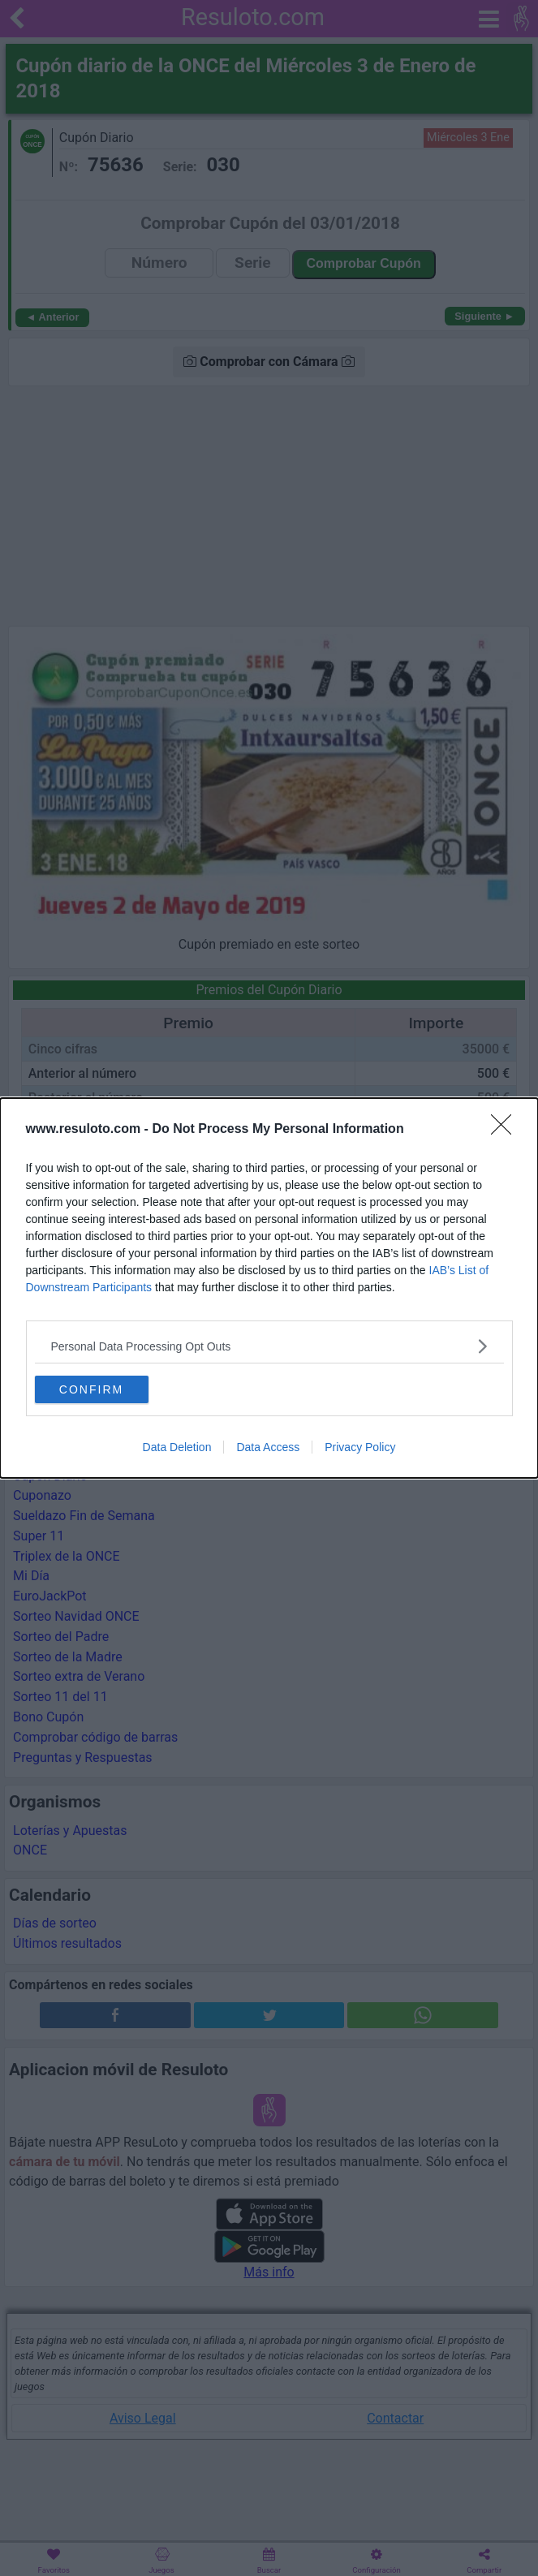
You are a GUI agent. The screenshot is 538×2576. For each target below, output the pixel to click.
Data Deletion (177, 1447)
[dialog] (269, 1288)
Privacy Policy (360, 1447)
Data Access (267, 1447)
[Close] (506, 1129)
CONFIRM (91, 1389)
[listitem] (269, 1346)
